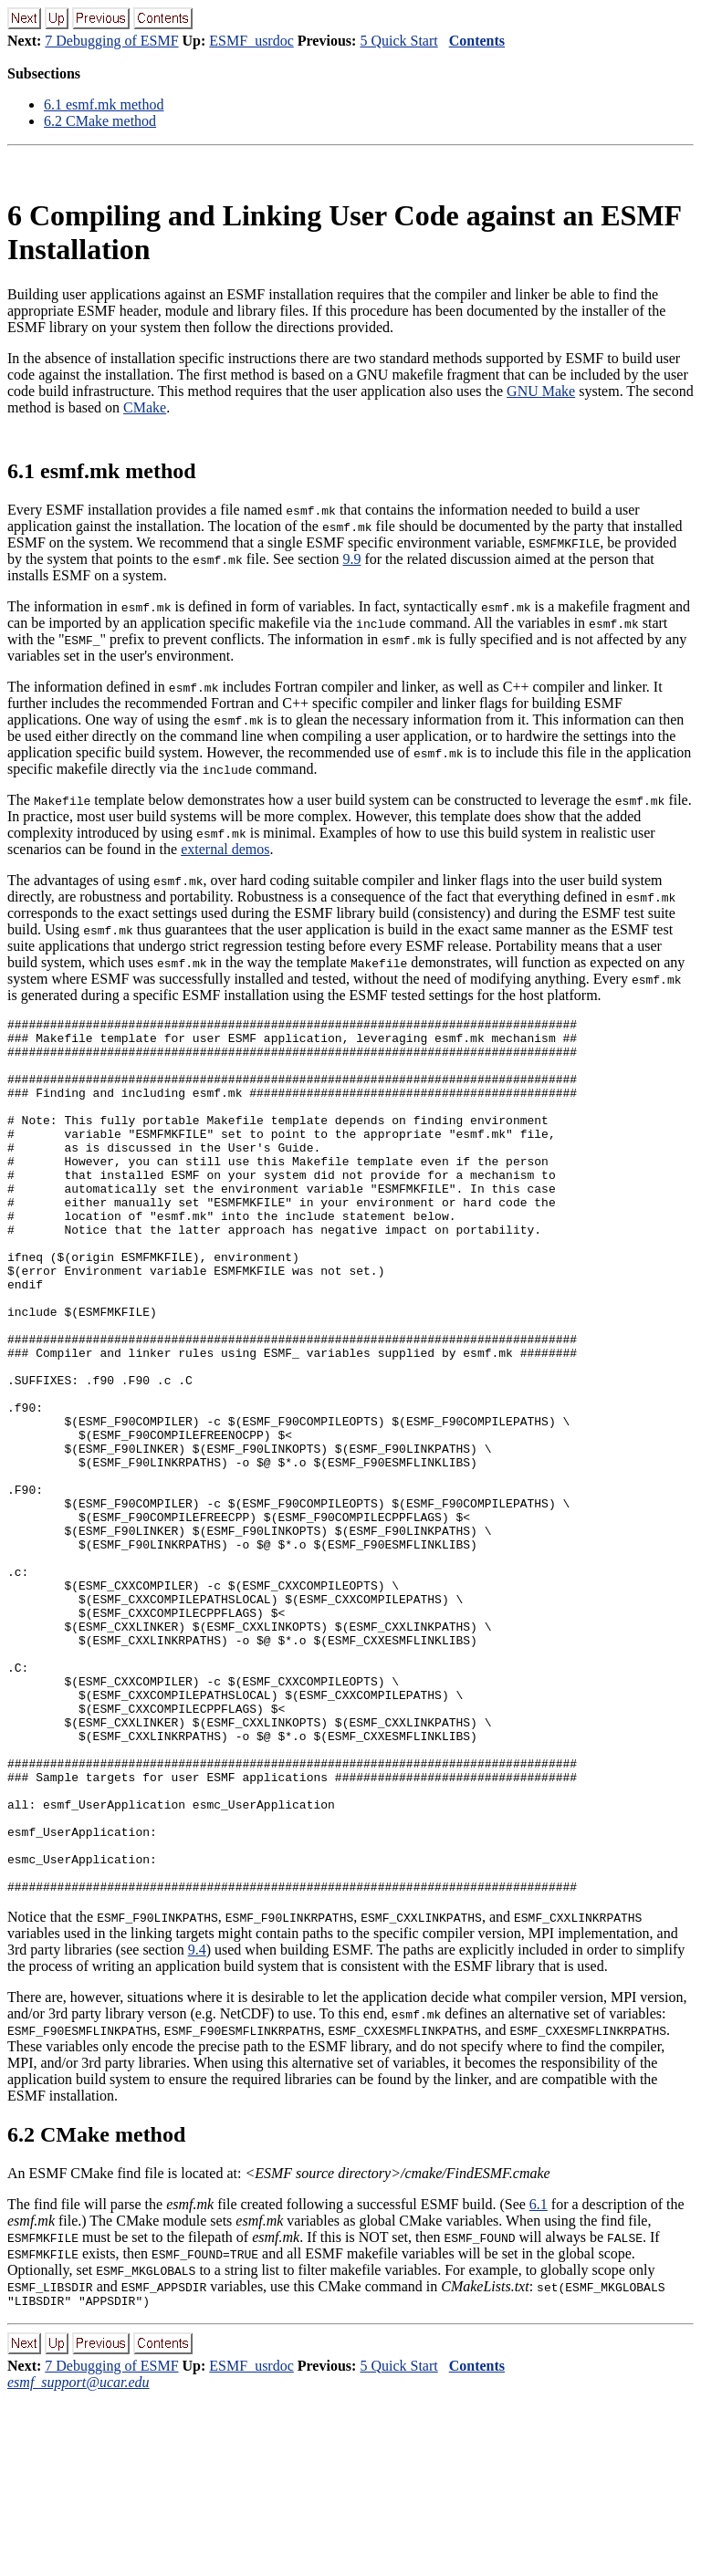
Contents (477, 40)
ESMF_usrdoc (251, 40)
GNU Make (541, 391)
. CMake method (100, 121)
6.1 (538, 2379)
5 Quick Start (398, 40)
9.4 (197, 2125)
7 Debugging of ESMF (111, 40)
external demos (225, 849)
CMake (144, 407)
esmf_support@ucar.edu (78, 2560)
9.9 (351, 559)
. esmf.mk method (104, 104)
